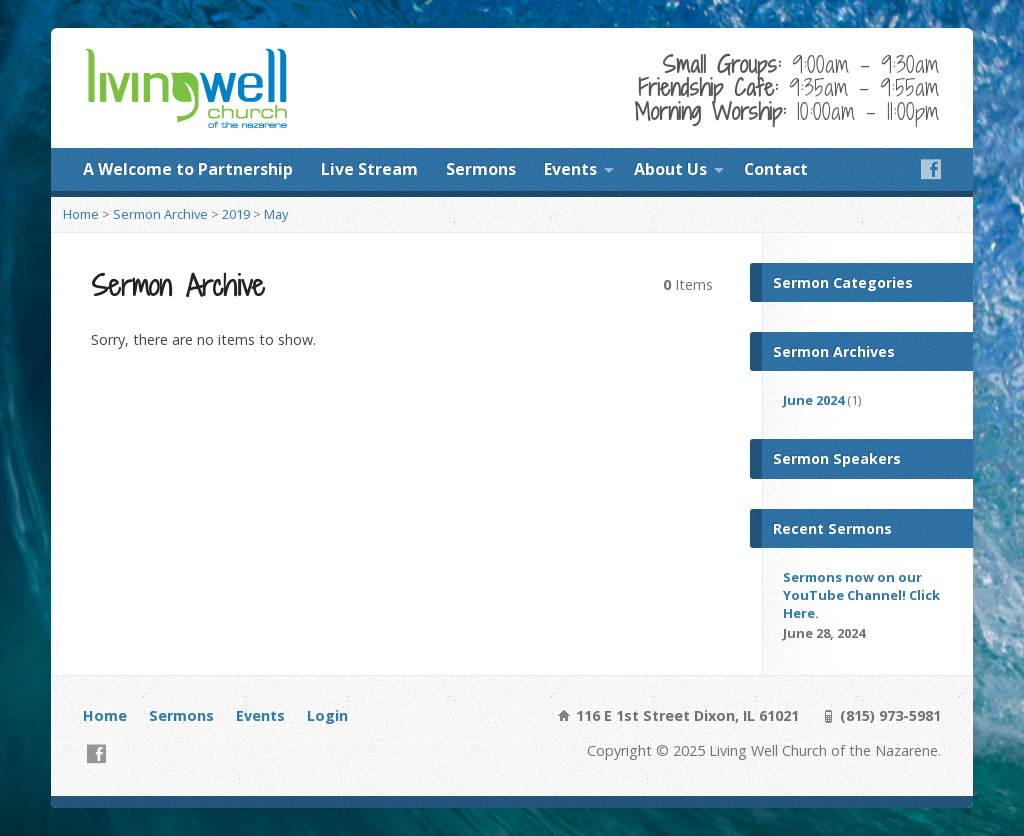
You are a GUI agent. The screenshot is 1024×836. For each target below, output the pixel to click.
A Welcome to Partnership (188, 169)
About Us (670, 169)
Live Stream (369, 169)
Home (81, 214)
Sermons (481, 169)
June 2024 (813, 400)
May (276, 214)
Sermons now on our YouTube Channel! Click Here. (861, 595)
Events (570, 169)
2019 (236, 214)
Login (327, 715)
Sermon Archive (160, 214)
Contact (776, 169)
